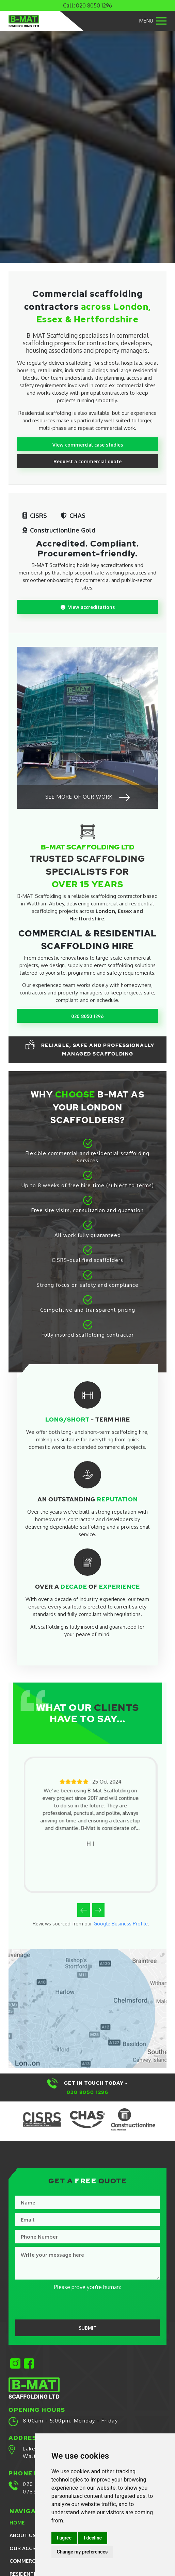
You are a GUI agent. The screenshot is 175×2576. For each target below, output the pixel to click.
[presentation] (62, 2306)
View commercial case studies (87, 445)
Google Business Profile (121, 1924)
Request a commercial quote (87, 462)
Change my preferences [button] (82, 2552)
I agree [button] (64, 2538)
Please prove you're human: (87, 2288)
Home (17, 2524)
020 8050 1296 (94, 5)
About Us (23, 2537)
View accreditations (88, 607)
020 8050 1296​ (88, 2094)
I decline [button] (93, 2538)
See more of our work (87, 798)
